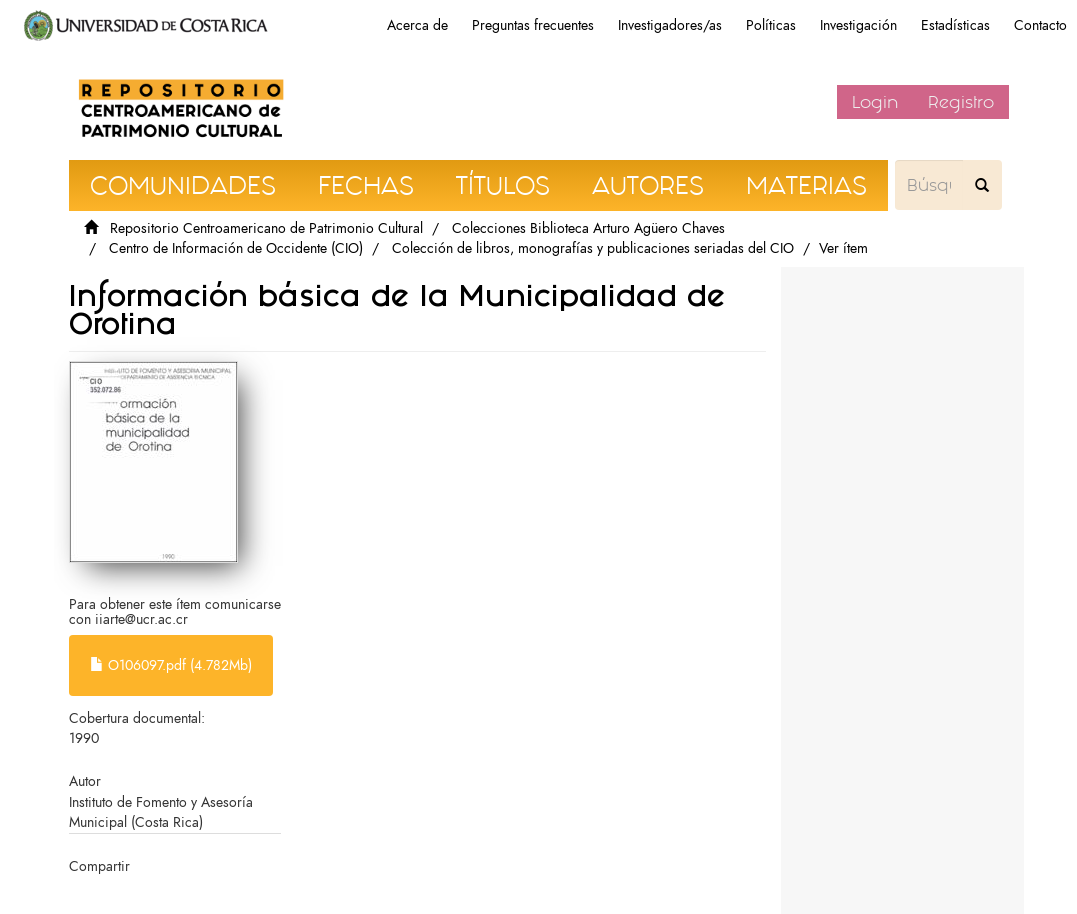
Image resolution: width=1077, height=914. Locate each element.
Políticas (771, 25)
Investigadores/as (670, 25)
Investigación (858, 25)
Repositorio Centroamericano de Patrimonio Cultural (266, 228)
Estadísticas (955, 25)
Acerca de (417, 25)
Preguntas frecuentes (533, 25)
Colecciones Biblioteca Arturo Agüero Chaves (588, 228)
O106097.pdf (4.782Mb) (171, 665)
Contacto (1040, 25)
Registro (961, 102)
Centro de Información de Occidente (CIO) (236, 248)
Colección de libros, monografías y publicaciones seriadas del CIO (593, 248)
